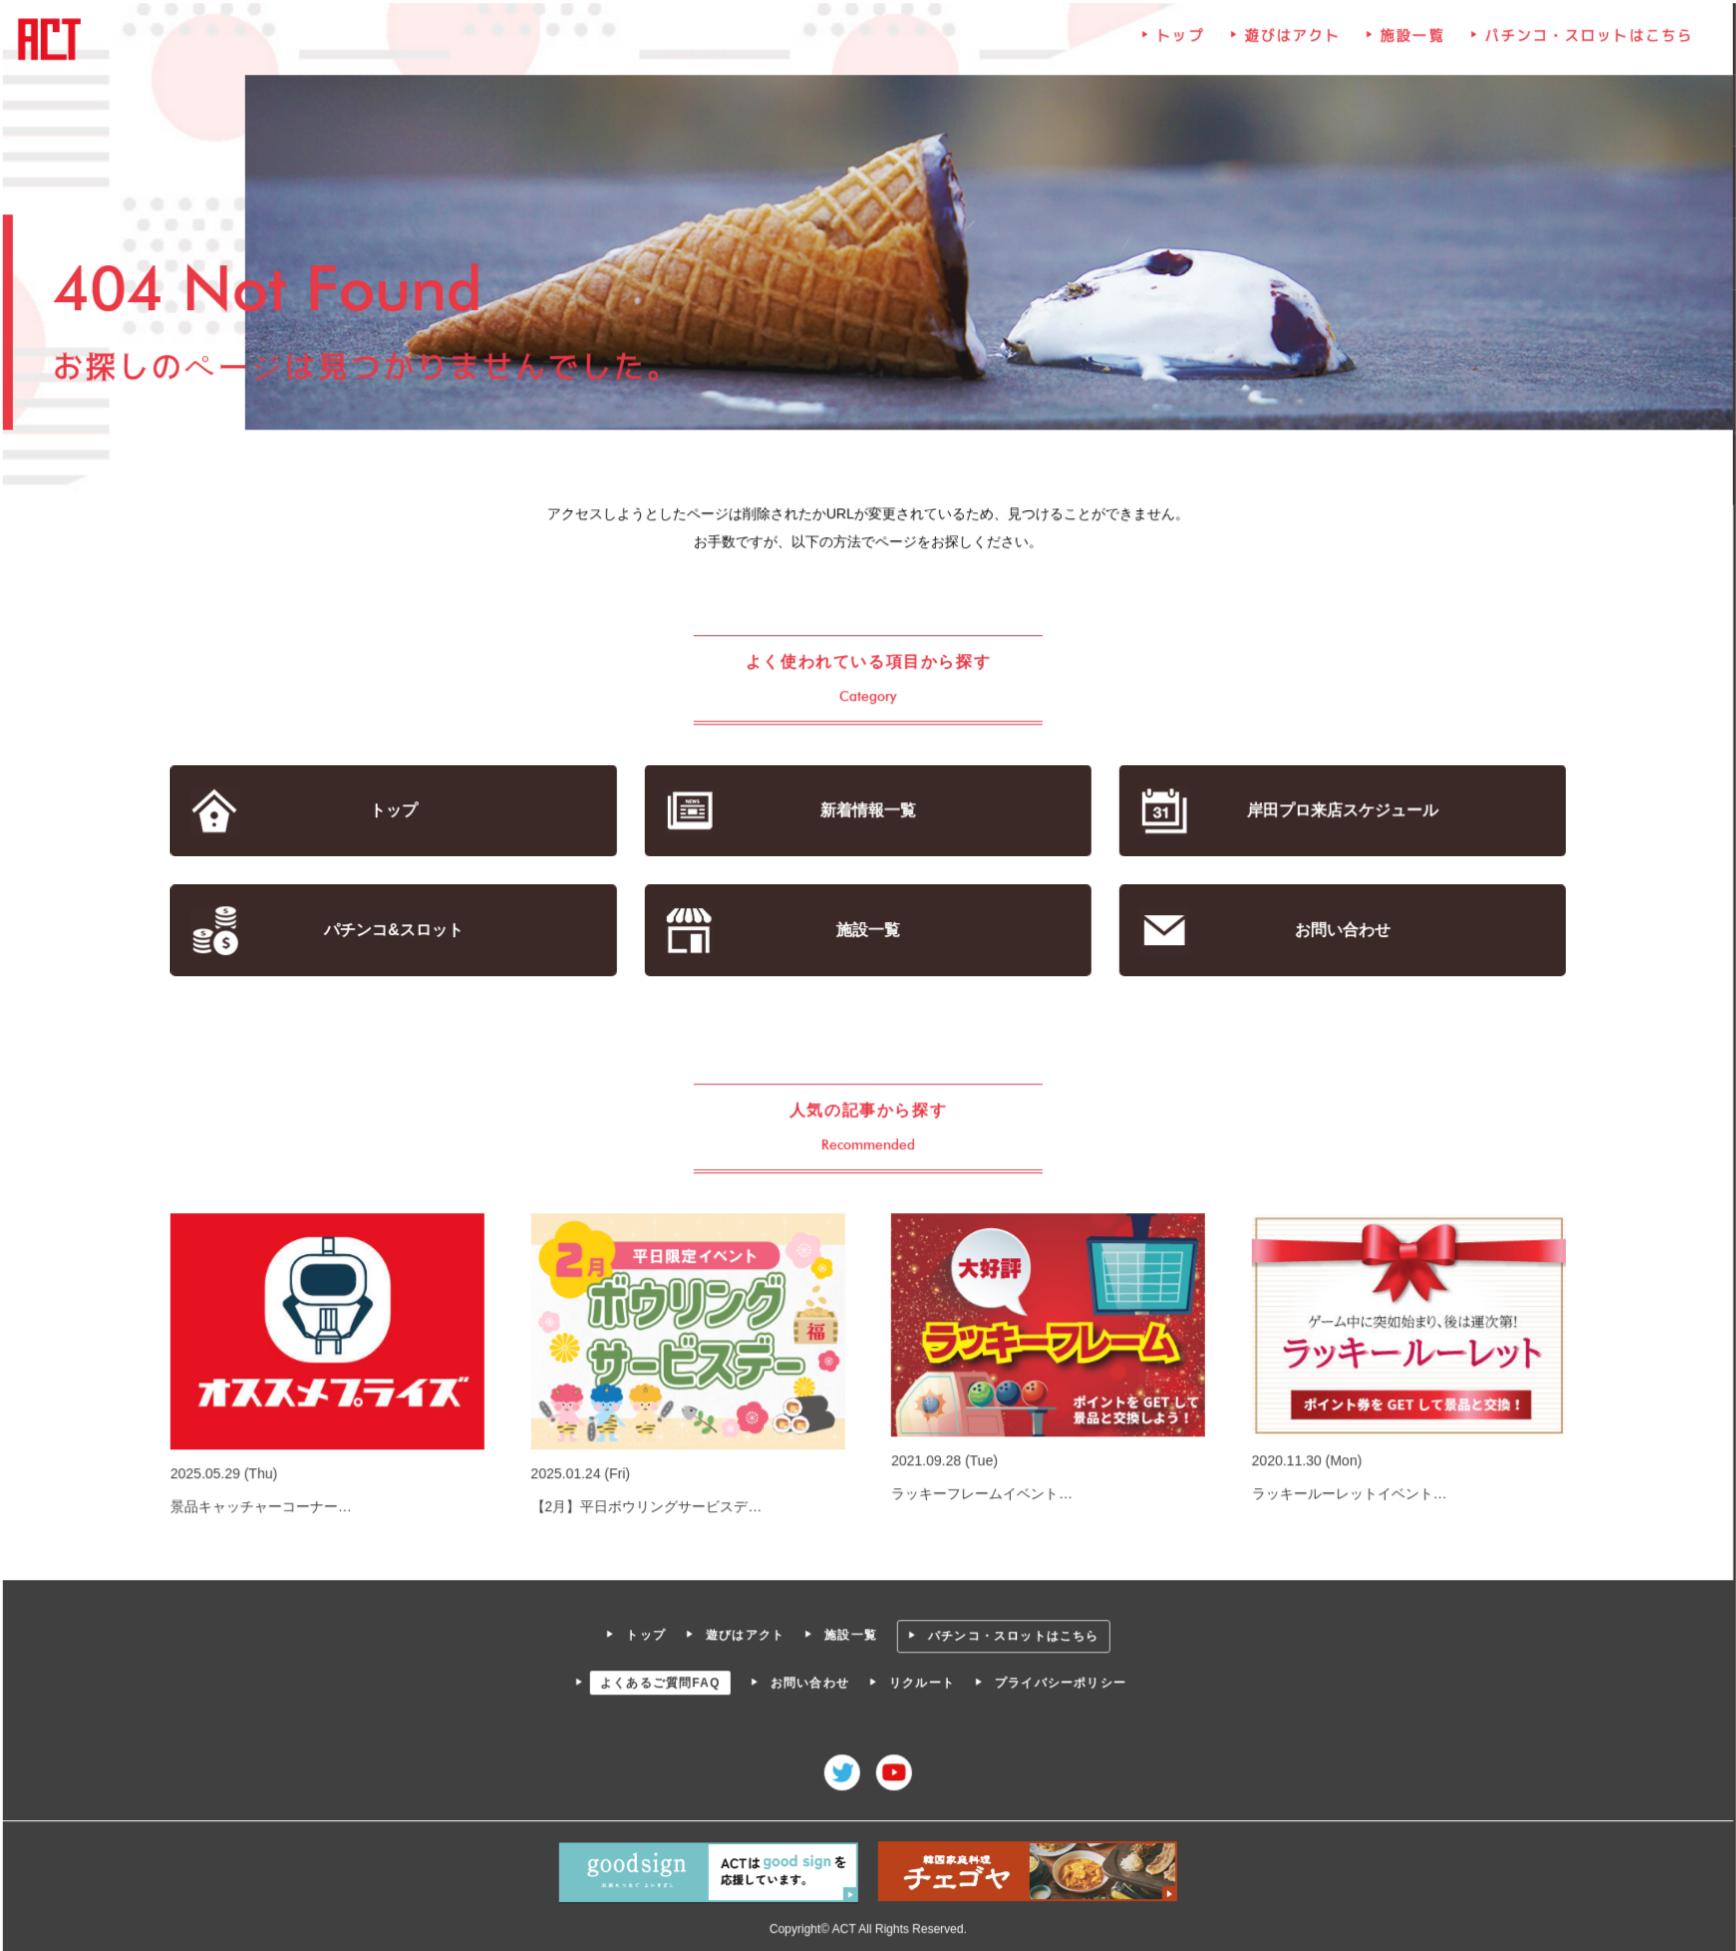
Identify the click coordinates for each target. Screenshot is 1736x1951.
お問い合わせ (1339, 930)
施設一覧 (1410, 40)
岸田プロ (1340, 811)
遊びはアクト (1291, 40)
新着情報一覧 (867, 811)
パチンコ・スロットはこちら (1586, 40)
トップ (1179, 40)
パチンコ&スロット (396, 930)
